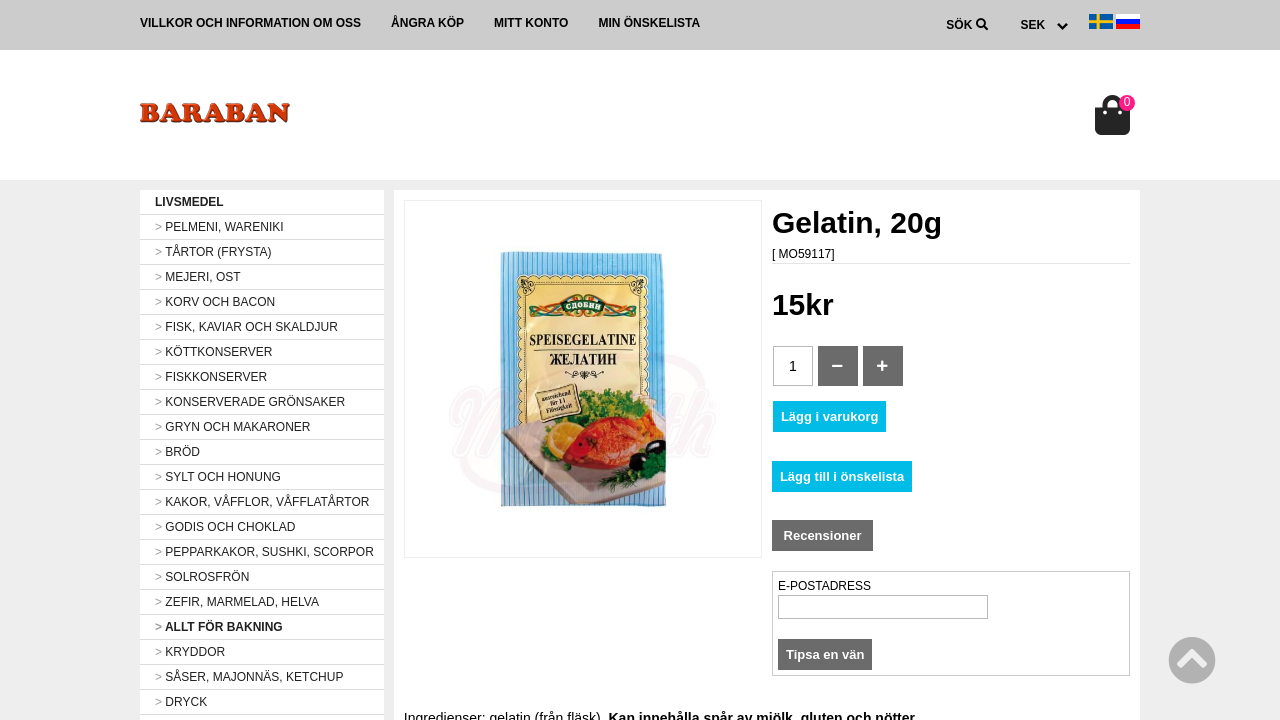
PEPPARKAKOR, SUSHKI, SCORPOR (264, 552)
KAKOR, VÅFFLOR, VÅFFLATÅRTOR (262, 502)
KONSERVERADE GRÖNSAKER (250, 402)
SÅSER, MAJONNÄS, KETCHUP (249, 677)
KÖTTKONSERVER (213, 352)
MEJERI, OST (198, 277)
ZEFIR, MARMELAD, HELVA (237, 602)
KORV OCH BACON (215, 302)
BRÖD (177, 452)
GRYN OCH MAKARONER (232, 427)
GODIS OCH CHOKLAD (225, 527)
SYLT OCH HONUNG (218, 477)
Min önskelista (649, 23)
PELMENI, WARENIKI (219, 227)
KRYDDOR (190, 652)
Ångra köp (427, 23)
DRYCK (181, 702)
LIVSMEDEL (189, 202)
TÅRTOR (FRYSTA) (213, 252)
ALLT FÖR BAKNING (219, 627)
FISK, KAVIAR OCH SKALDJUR (246, 327)
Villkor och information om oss (250, 23)
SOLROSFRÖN (202, 577)
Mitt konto (531, 23)
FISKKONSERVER (211, 377)
